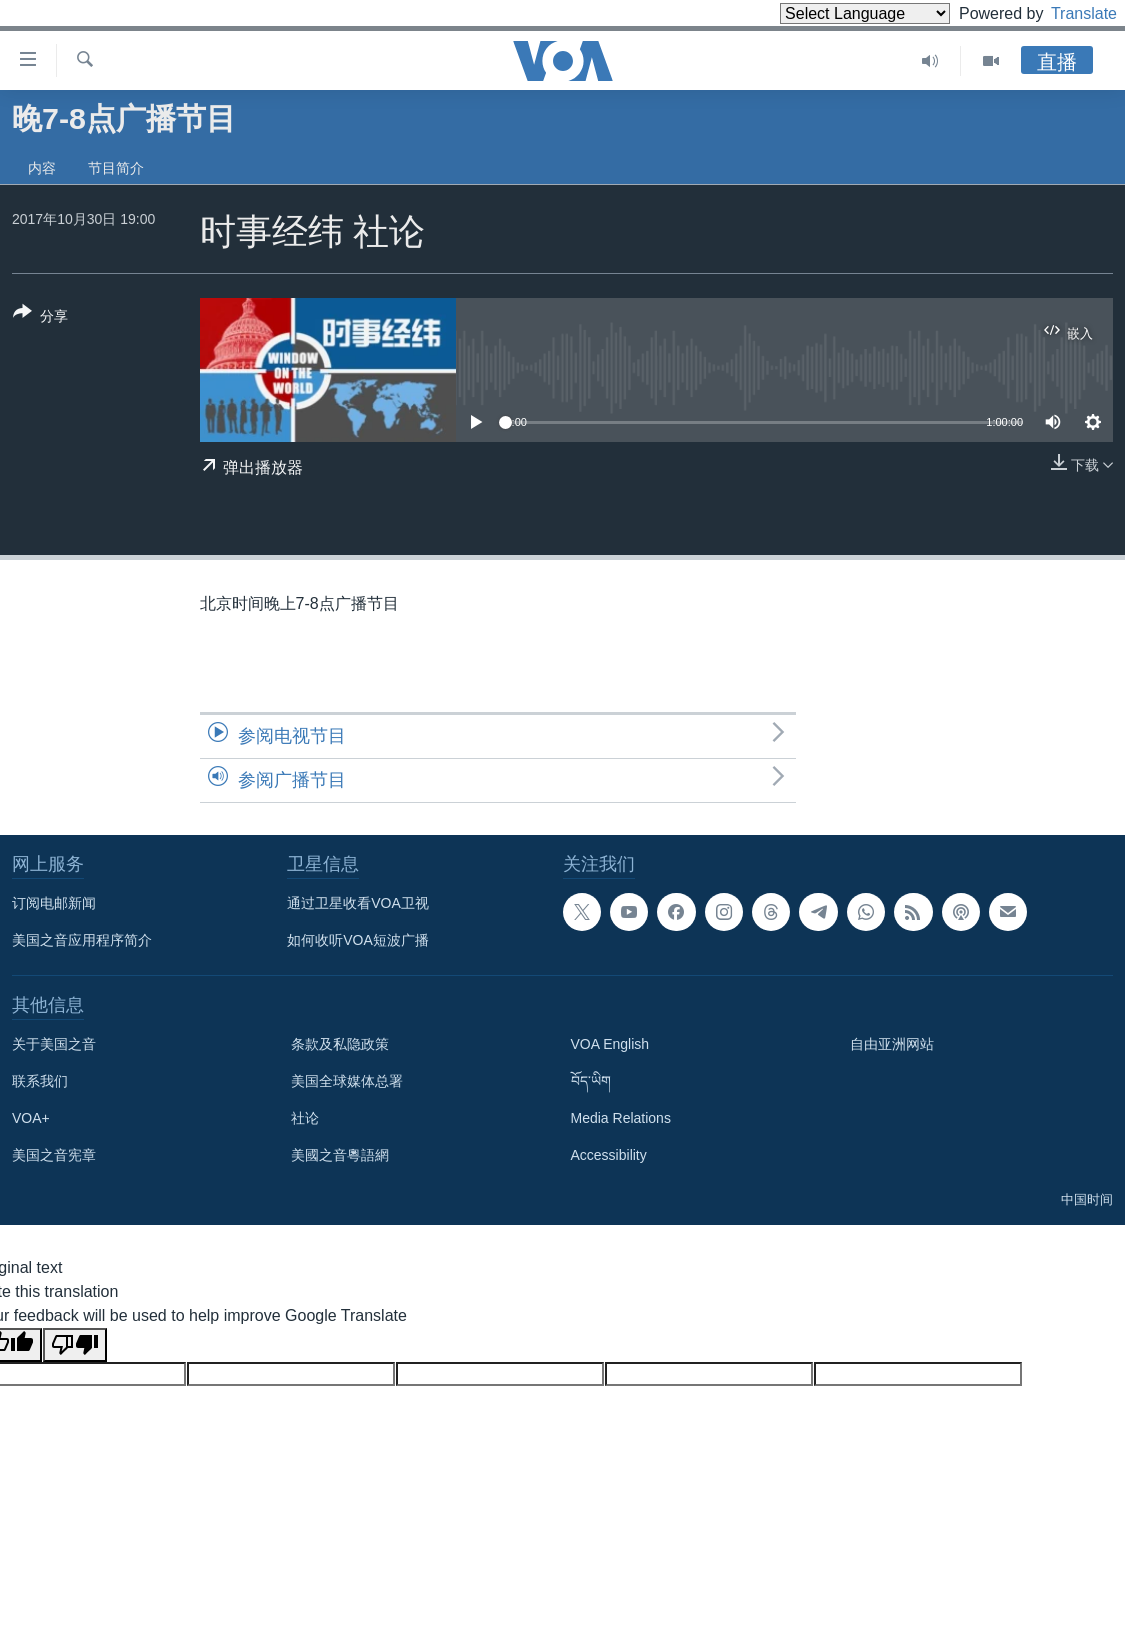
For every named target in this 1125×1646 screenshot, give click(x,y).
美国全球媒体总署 (347, 1081)
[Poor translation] (75, 1345)
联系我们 (40, 1081)
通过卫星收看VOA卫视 (358, 903)
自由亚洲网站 (892, 1044)
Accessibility (609, 1155)
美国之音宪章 (54, 1155)
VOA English (610, 1044)
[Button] (40, 318)
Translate (1065, 13)
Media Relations (621, 1118)
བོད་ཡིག (591, 1081)
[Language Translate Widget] (831, 13)
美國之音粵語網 (340, 1155)
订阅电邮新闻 (54, 903)
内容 (42, 168)
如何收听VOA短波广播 (358, 940)
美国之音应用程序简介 (82, 940)
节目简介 (116, 168)
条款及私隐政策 (340, 1044)
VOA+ (31, 1118)
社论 (305, 1118)
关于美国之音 (54, 1044)
